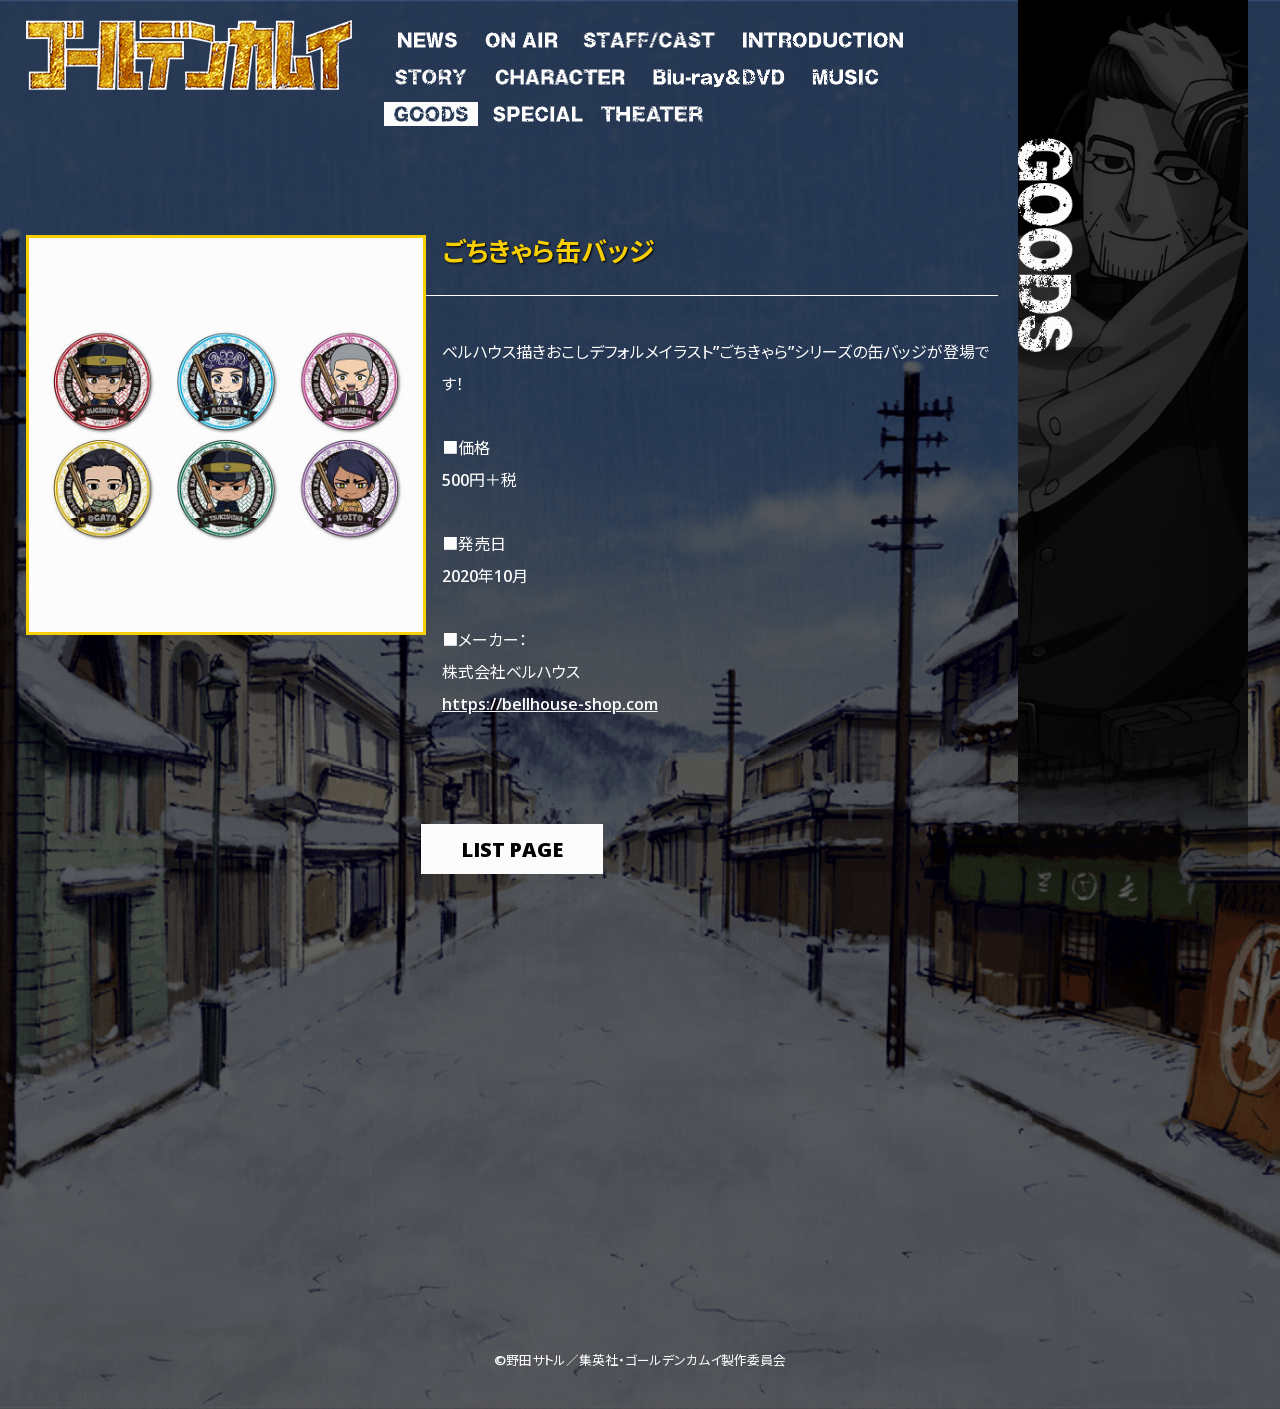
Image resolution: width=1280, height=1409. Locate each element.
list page (512, 848)
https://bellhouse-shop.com (550, 703)
